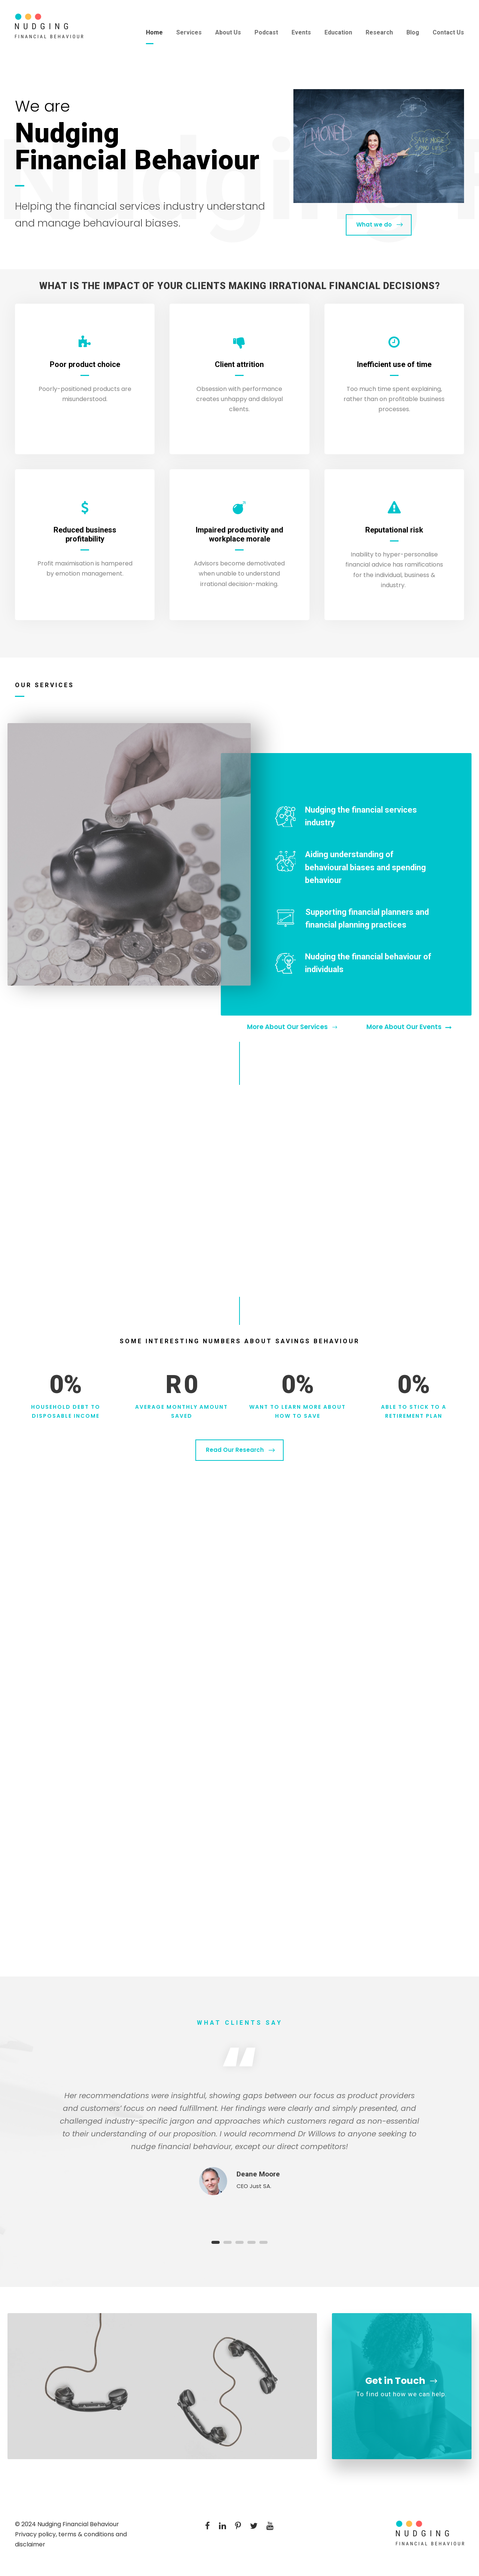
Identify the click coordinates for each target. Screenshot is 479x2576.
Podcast (266, 32)
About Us (228, 32)
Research (379, 32)
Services (189, 32)
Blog (412, 32)
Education (338, 32)
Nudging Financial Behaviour (78, 2524)
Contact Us (448, 32)
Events (301, 32)
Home (154, 32)
